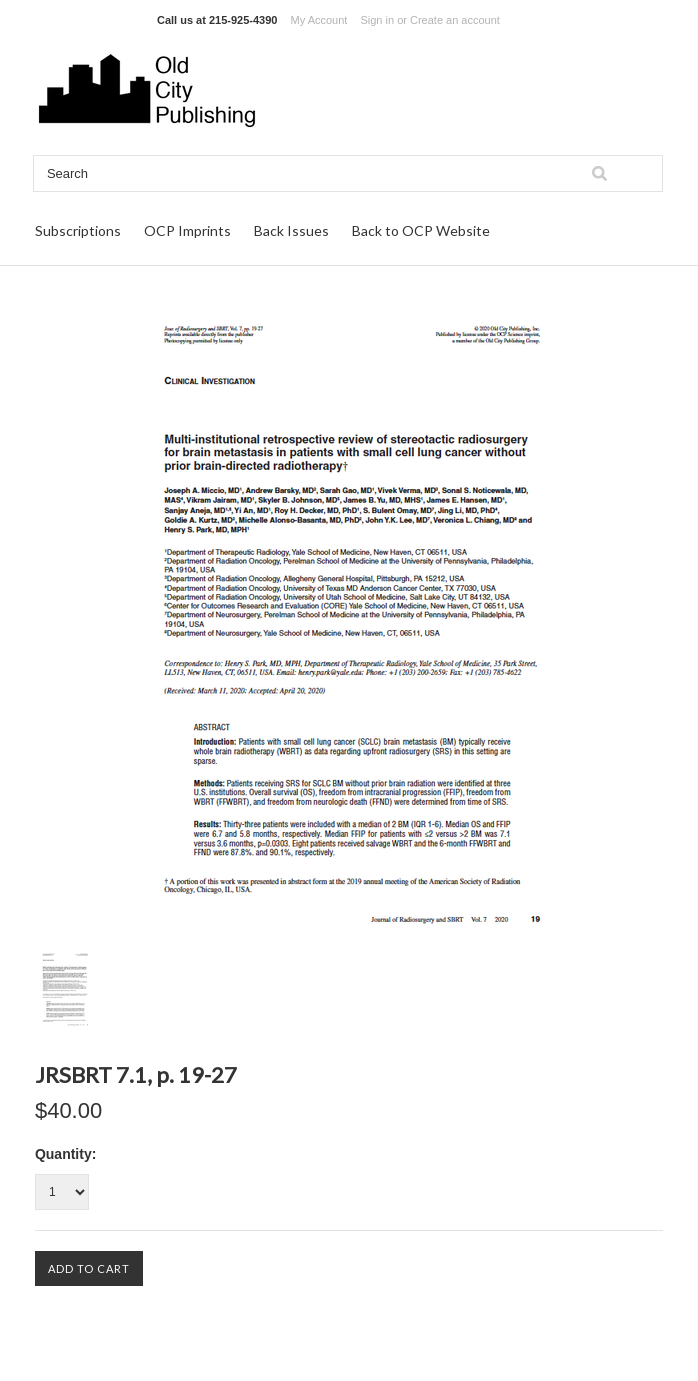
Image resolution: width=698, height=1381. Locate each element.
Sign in (377, 20)
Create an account (455, 20)
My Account (319, 20)
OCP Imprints (187, 230)
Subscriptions (78, 230)
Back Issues (291, 230)
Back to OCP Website (421, 230)
